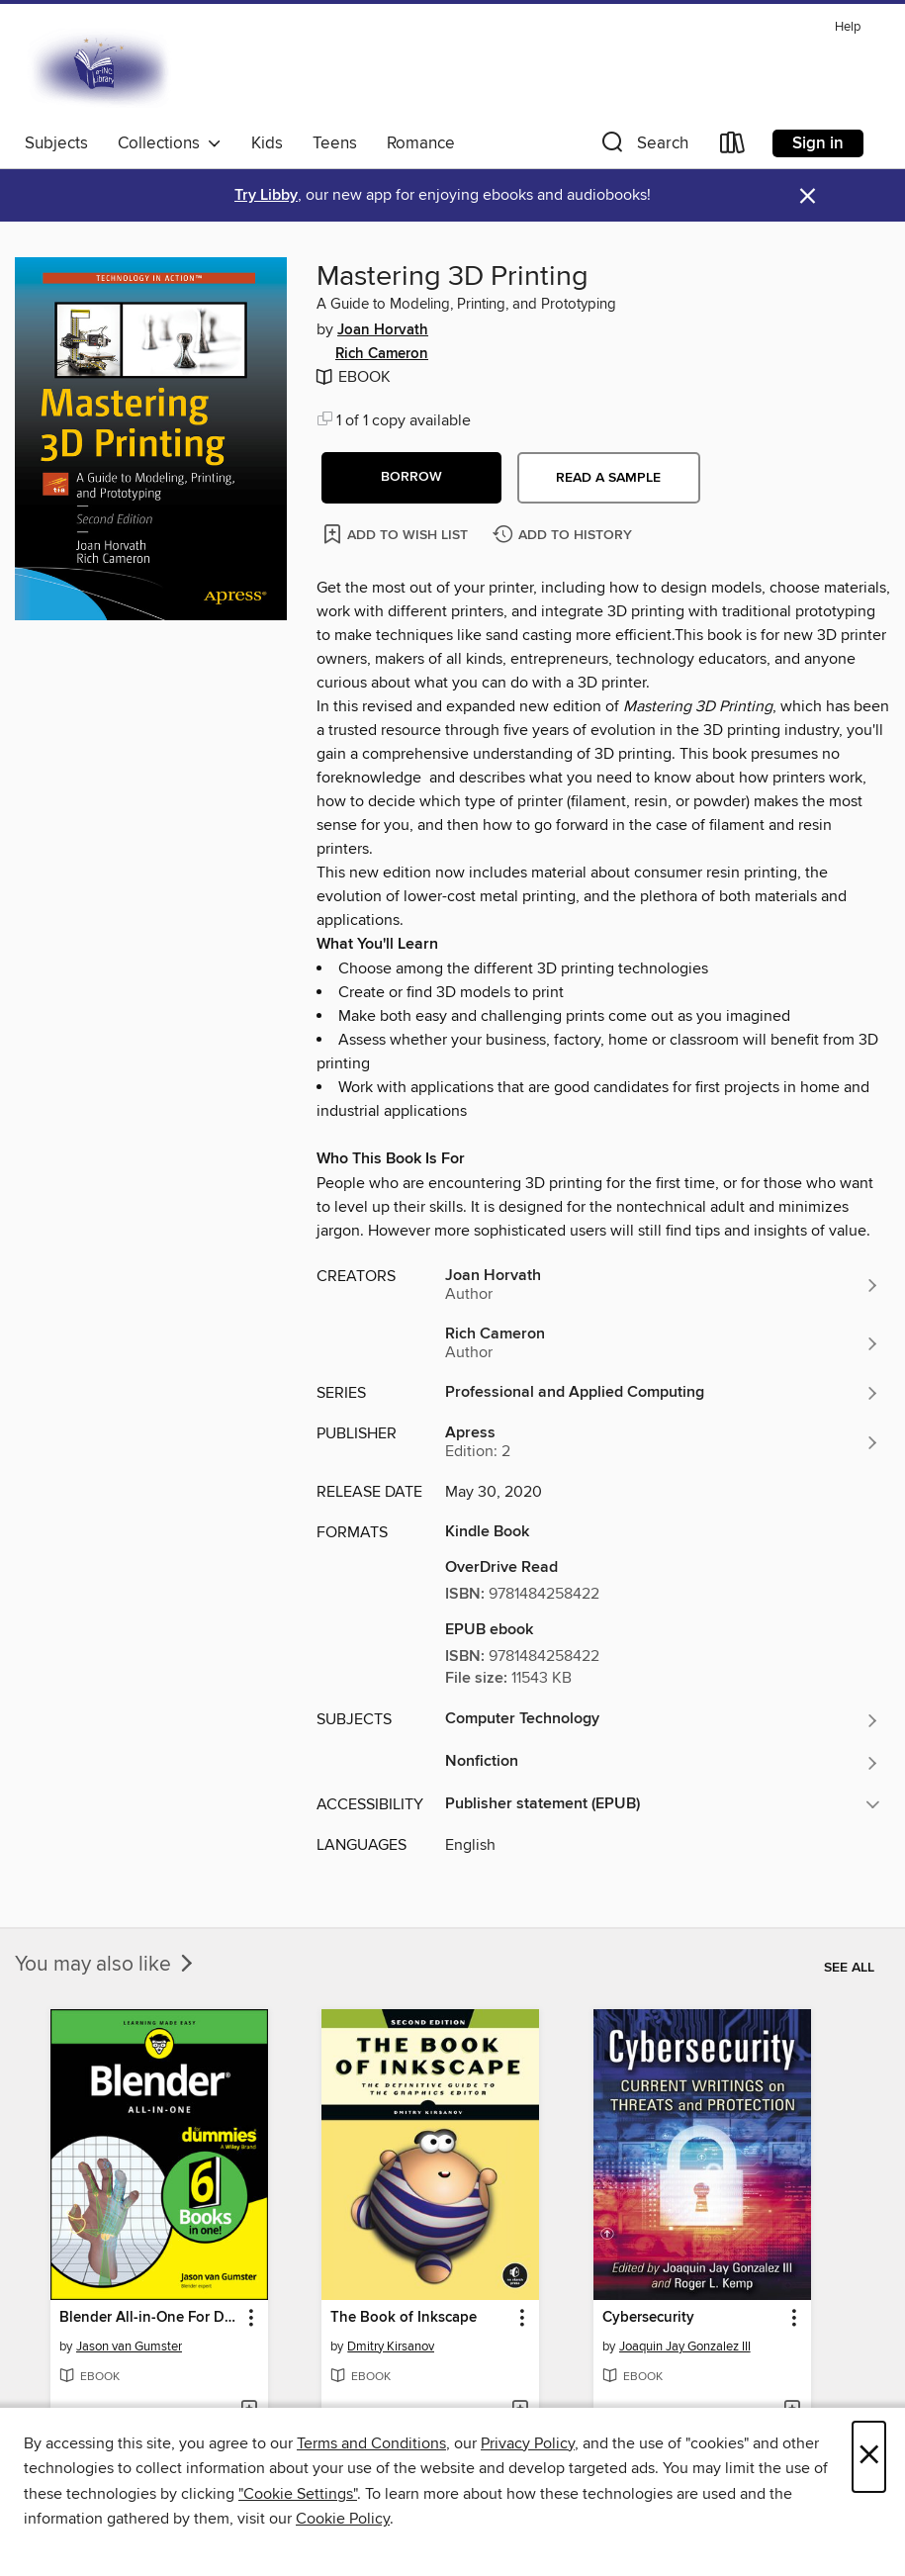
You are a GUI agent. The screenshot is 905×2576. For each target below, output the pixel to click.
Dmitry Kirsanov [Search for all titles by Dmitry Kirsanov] (390, 2346)
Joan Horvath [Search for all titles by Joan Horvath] (382, 330)
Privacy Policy (528, 2443)
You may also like (106, 1965)
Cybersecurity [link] (648, 2318)
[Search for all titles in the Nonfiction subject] (662, 1763)
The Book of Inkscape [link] (403, 2318)
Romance (421, 143)
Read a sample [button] (608, 478)
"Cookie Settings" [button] (297, 2494)
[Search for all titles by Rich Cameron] (662, 1343)
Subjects (56, 143)
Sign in (818, 143)
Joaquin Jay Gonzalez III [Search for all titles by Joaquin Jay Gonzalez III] (685, 2346)
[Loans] (733, 147)
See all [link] (849, 1968)
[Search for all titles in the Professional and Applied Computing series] (662, 1393)
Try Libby (266, 195)
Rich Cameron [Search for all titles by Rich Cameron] (381, 354)
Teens (335, 143)
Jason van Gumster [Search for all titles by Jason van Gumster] (129, 2346)
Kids (267, 143)
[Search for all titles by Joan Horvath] (662, 1285)
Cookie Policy (343, 2519)
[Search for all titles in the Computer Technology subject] (662, 1720)
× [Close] (869, 2457)
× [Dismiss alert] (807, 196)
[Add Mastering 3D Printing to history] (565, 535)
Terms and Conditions (371, 2443)
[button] (643, 147)
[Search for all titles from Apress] (662, 1442)
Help (847, 27)
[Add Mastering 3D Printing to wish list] (397, 533)
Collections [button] (170, 143)
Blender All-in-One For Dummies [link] (149, 2318)
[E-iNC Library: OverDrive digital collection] (101, 68)
